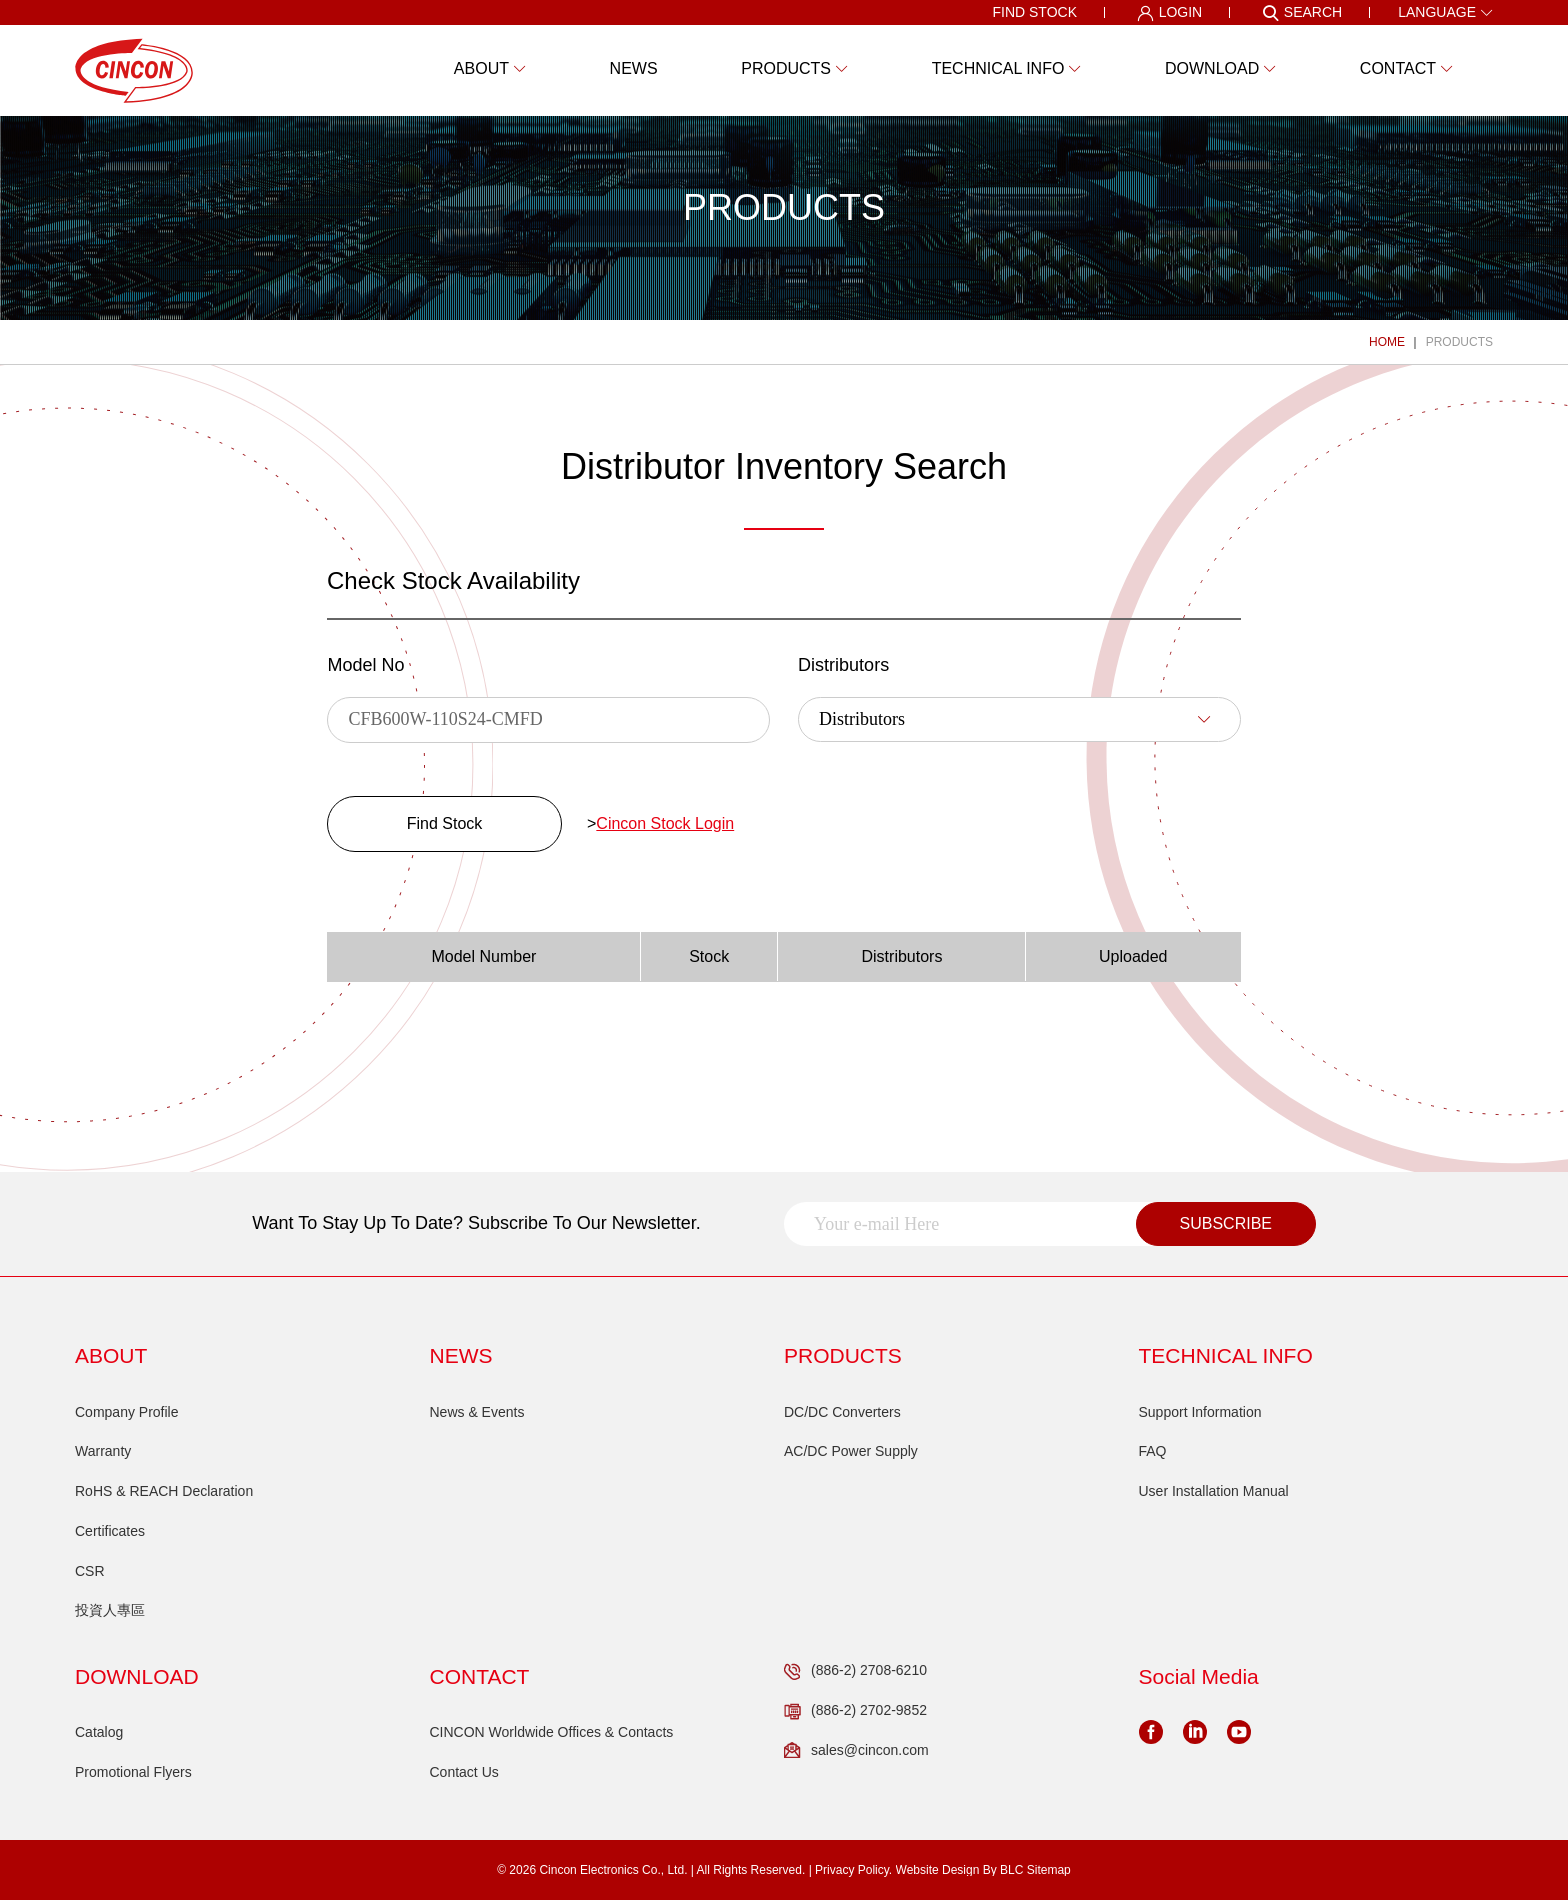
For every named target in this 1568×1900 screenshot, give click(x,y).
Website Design (938, 1870)
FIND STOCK (1034, 12)
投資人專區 (110, 1610)
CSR (90, 1571)
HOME (1387, 342)
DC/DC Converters (842, 1412)
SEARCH (1302, 13)
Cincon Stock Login (665, 823)
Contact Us (464, 1772)
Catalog (99, 1732)
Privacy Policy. (853, 1870)
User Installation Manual (1214, 1491)
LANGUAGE (1445, 12)
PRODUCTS (1459, 342)
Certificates (110, 1531)
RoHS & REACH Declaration (164, 1491)
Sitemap (1049, 1870)
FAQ (1153, 1451)
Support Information (1200, 1412)
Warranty (103, 1451)
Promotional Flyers (133, 1772)
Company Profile (127, 1412)
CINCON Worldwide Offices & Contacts (552, 1732)
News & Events (477, 1412)
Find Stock (445, 823)
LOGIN (1170, 13)
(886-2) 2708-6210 (855, 1671)
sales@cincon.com (856, 1751)
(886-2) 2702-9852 (855, 1711)
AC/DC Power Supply (851, 1451)
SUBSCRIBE (1226, 1223)
